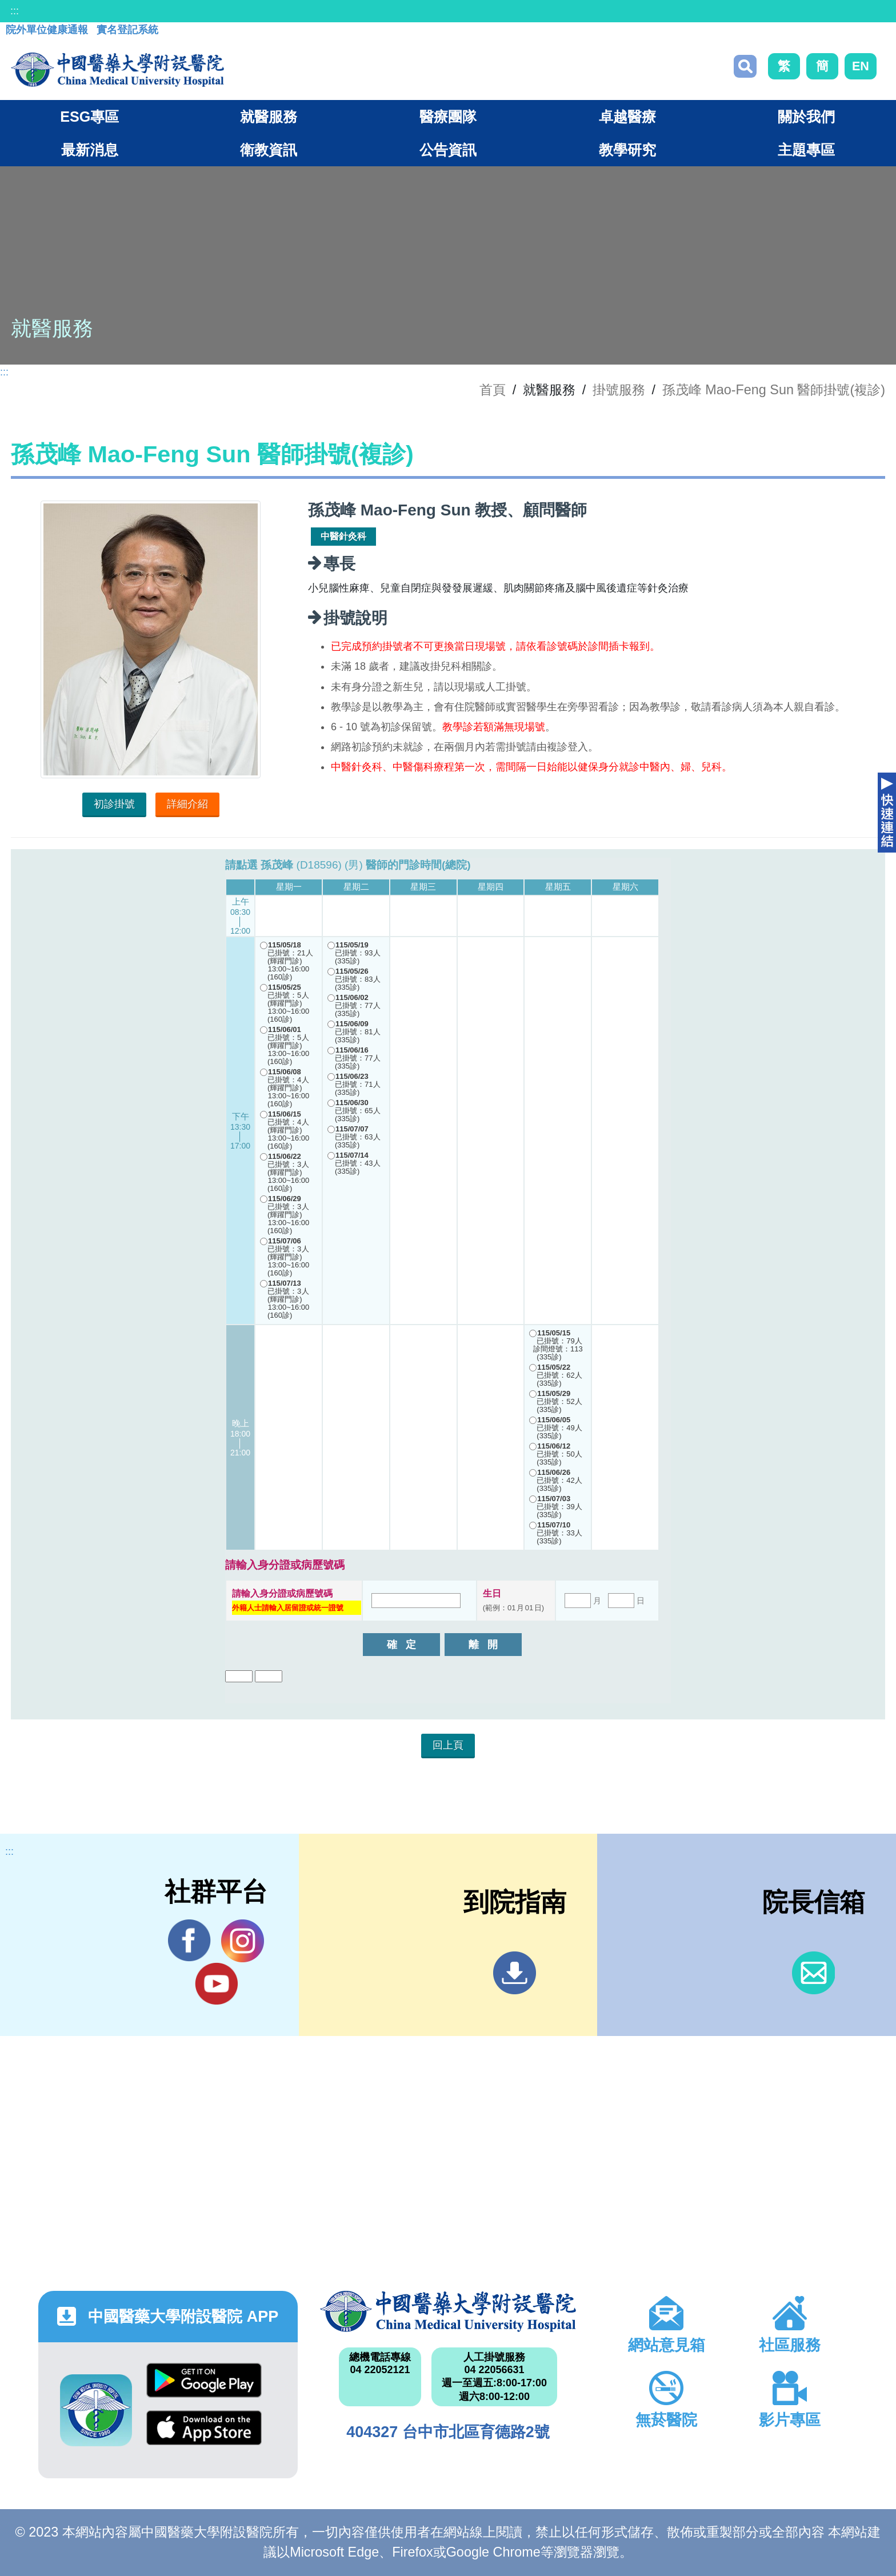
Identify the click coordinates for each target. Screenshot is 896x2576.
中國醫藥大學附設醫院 (448, 2311)
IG (242, 1940)
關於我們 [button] (806, 117)
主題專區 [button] (806, 150)
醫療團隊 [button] (448, 117)
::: (14, 11)
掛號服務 (619, 389)
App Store (204, 2427)
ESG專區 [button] (89, 117)
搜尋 (745, 66)
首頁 (492, 389)
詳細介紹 (187, 804)
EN (860, 66)
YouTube (216, 1983)
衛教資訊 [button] (268, 150)
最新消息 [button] (89, 150)
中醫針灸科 (343, 536)
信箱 (813, 1972)
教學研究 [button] (627, 150)
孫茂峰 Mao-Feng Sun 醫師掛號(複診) (773, 389)
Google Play (204, 2380)
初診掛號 (114, 804)
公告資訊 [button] (448, 150)
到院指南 (514, 1972)
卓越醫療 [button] (627, 117)
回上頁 (448, 1745)
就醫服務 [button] (268, 117)
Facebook (189, 1940)
